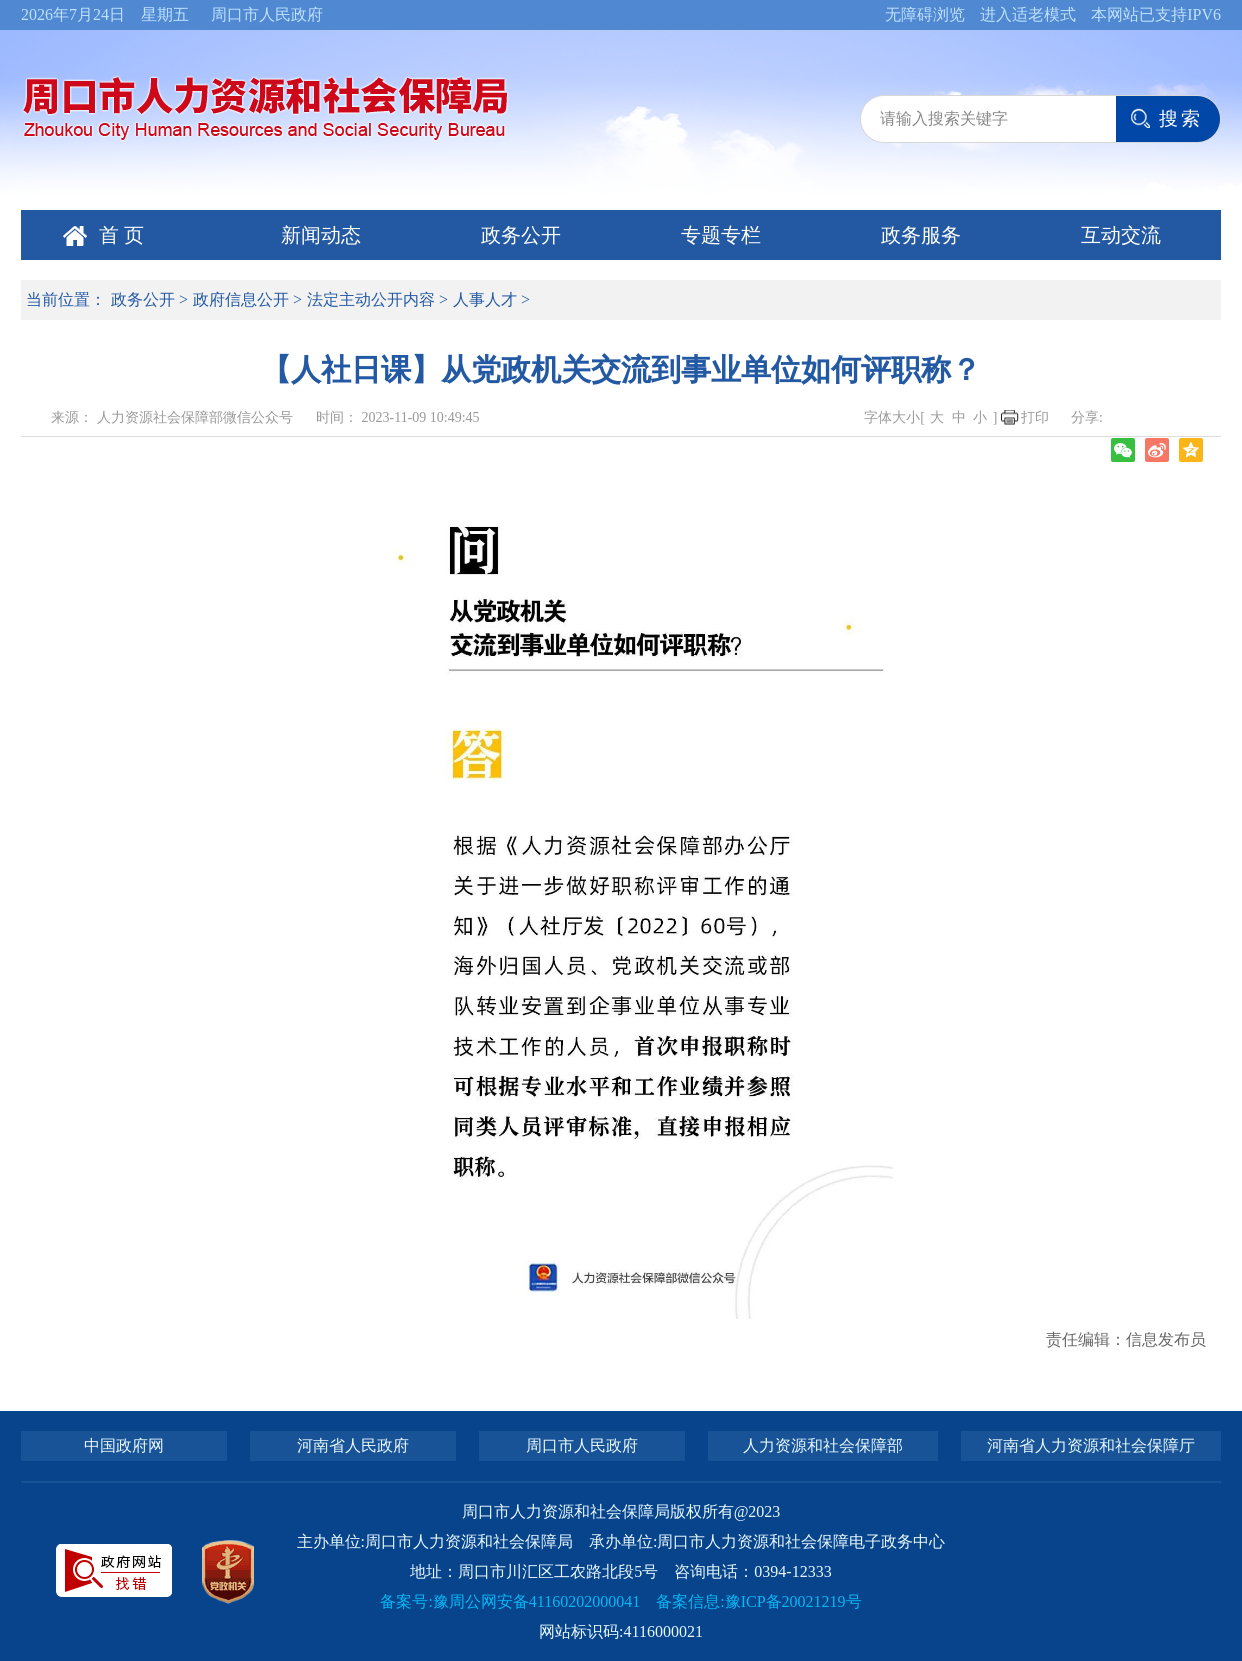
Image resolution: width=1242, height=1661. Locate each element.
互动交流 (1121, 235)
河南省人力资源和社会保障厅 (1091, 1445)
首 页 (121, 235)
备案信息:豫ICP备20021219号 (758, 1601)
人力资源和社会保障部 (823, 1445)
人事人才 (485, 299)
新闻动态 (321, 235)
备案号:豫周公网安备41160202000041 (510, 1601)
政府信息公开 (241, 299)
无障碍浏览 (925, 14)
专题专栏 (721, 235)
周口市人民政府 (267, 14)
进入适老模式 (1028, 14)
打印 (1035, 417)
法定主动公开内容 (371, 299)
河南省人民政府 (353, 1445)
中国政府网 (124, 1445)
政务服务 (921, 235)
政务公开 (521, 235)
